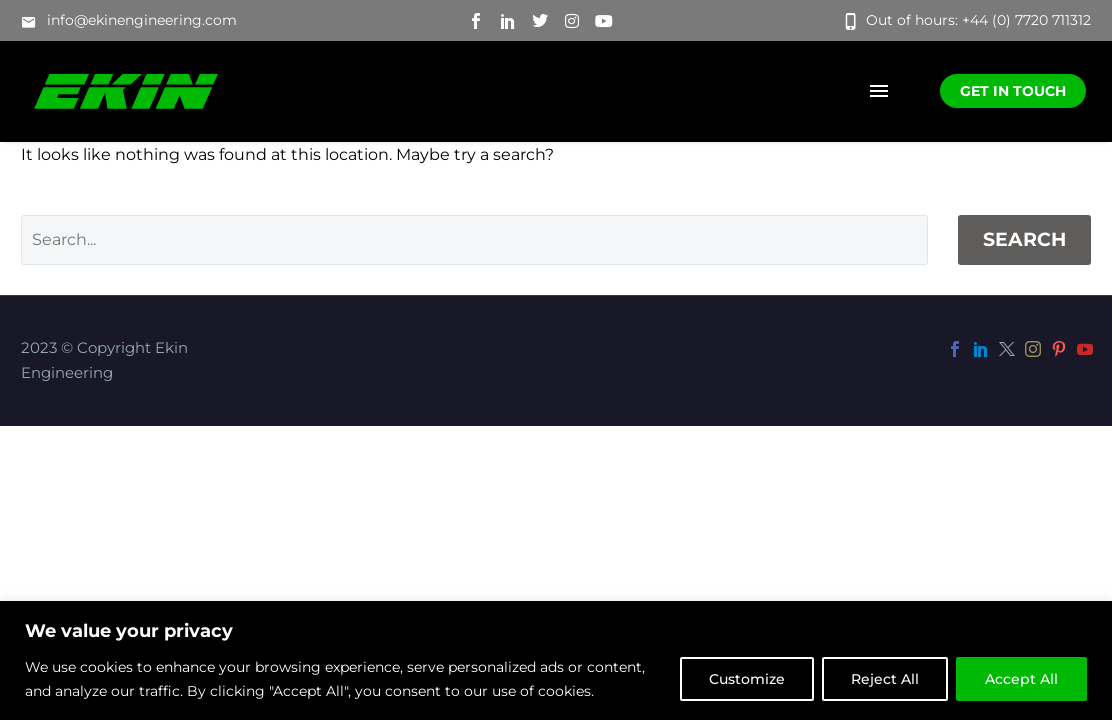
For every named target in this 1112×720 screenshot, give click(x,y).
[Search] (474, 240)
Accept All (1021, 679)
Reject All (885, 679)
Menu (879, 91)
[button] (129, 21)
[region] (556, 660)
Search (1024, 239)
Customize (747, 679)
